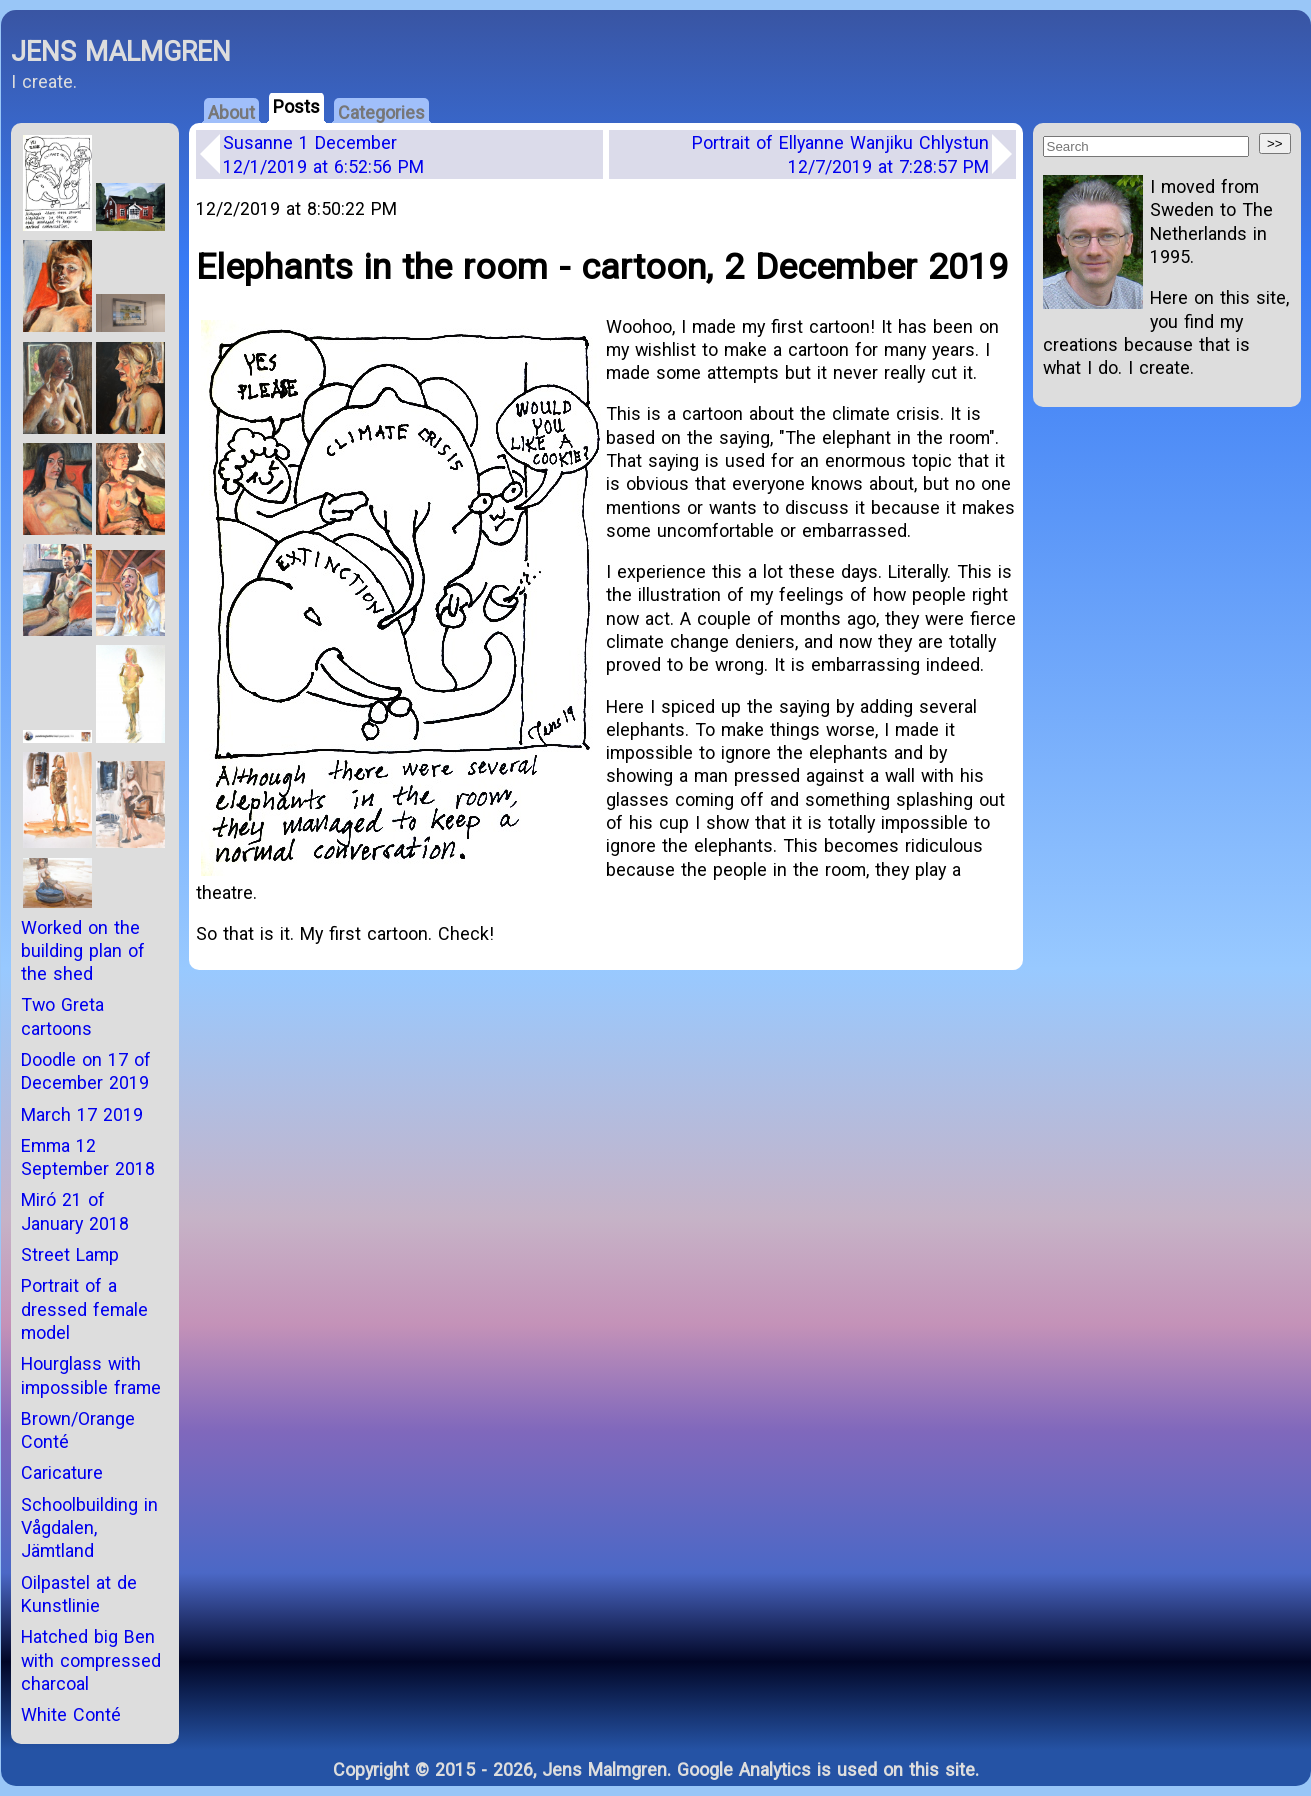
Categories (381, 112)
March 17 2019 (82, 1114)
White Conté (71, 1714)
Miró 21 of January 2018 (75, 1211)
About (231, 112)
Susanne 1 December (323, 154)
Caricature (62, 1472)
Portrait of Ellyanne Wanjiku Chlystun (840, 154)
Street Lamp (70, 1254)
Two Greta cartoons (62, 1016)
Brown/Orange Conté (78, 1430)
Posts (296, 106)
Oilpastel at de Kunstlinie (79, 1594)
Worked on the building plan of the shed (83, 951)
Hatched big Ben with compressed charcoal (91, 1660)
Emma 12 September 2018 (88, 1157)
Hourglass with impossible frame (91, 1375)
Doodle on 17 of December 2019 (86, 1071)
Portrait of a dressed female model (84, 1309)
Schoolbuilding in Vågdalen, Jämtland (89, 1528)
